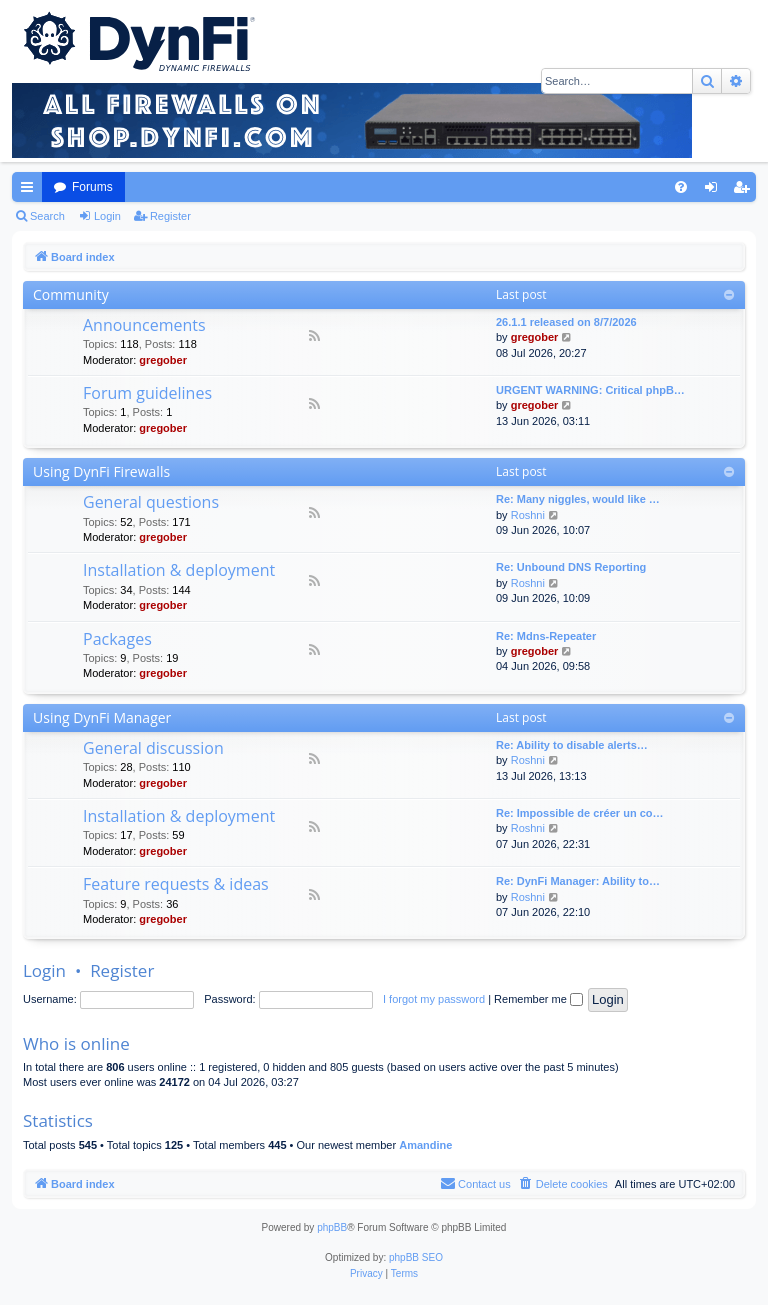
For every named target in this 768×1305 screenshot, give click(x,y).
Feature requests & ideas (176, 884)
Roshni (528, 515)
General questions (151, 502)
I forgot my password (434, 999)
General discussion (153, 748)
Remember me (538, 999)
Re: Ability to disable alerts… (572, 745)
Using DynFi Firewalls (101, 471)
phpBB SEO (416, 1257)
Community (71, 294)
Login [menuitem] (715, 191)
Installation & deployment (179, 570)
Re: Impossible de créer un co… (580, 813)
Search (47, 216)
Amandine (425, 1145)
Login (107, 216)
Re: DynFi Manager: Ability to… (578, 881)
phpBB (332, 1227)
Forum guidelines (147, 393)
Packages (117, 639)
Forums (92, 187)
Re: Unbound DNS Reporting (571, 567)
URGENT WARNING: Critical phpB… (590, 390)
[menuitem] (681, 187)
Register (170, 216)
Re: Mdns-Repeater (546, 636)
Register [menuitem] (745, 191)
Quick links (31, 191)
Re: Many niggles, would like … (578, 499)
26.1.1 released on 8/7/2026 (566, 322)
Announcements (144, 325)
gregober (163, 360)
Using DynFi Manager (102, 717)
